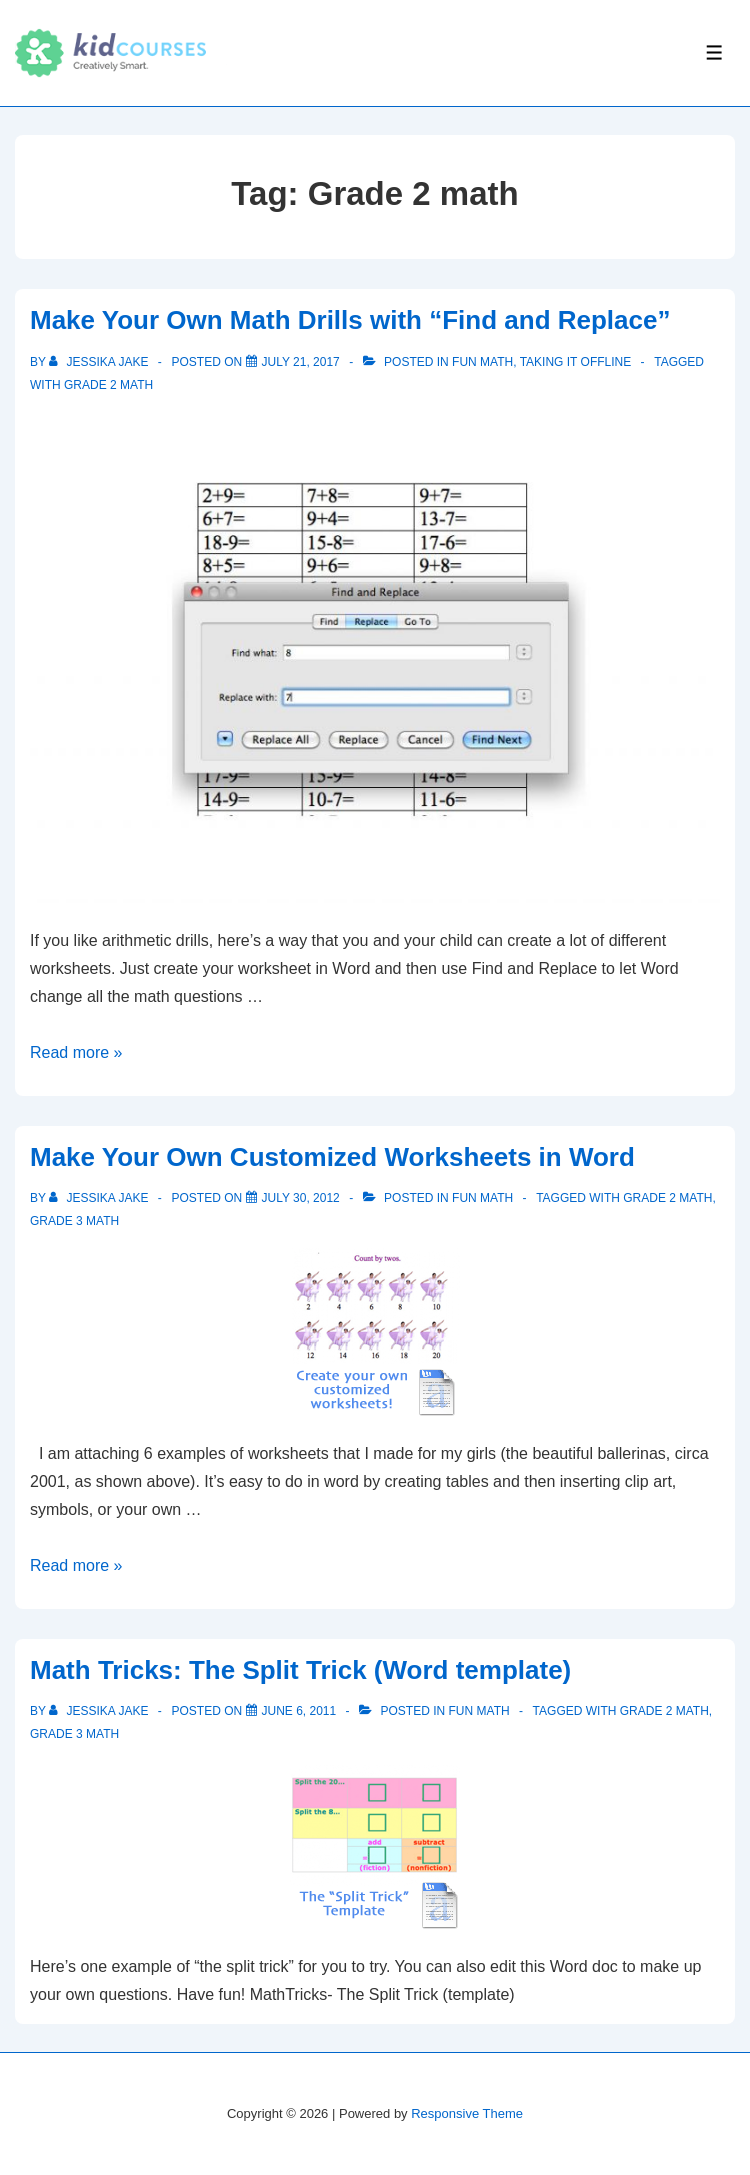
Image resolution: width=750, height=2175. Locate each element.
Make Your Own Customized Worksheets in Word (332, 1157)
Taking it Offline (576, 362)
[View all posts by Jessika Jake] (100, 362)
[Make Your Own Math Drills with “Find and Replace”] (301, 362)
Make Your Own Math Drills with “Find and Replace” (350, 320)
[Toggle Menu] (714, 52)
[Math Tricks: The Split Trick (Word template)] (299, 1711)
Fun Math (482, 362)
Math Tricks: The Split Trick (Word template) (300, 1670)
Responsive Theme (467, 2113)
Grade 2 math (108, 385)
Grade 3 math (74, 1221)
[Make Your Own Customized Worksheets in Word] (301, 1198)
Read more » (76, 1052)
